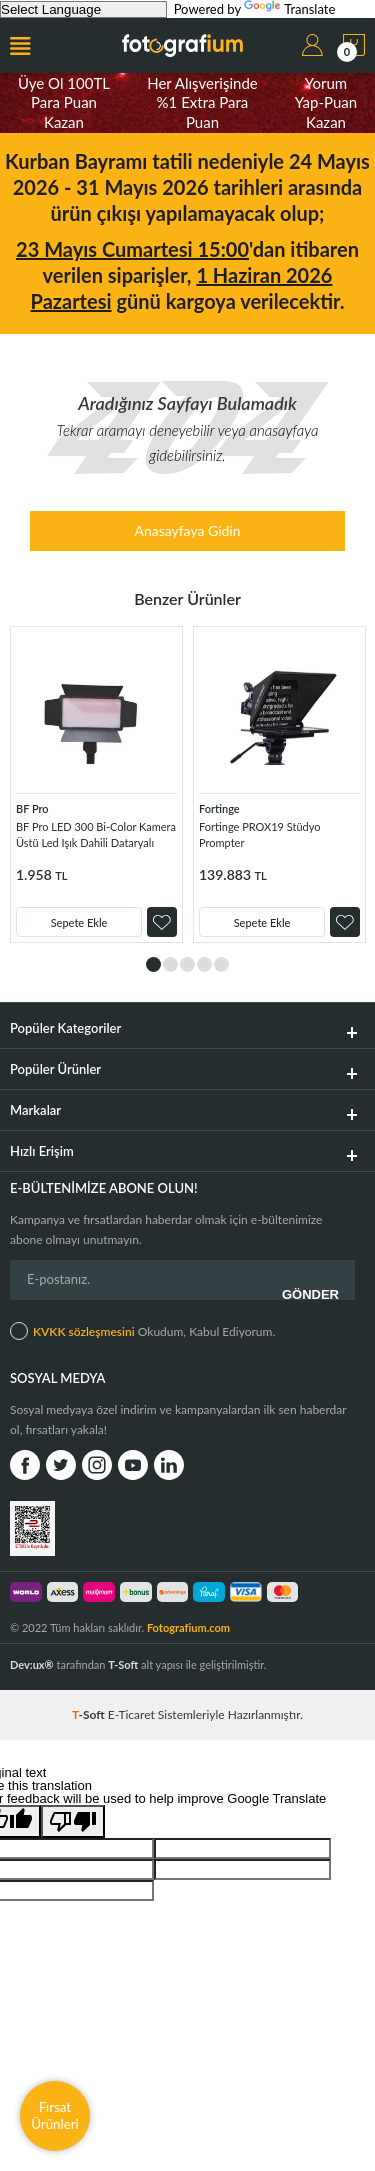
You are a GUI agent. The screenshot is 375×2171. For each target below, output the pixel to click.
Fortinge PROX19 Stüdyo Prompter (260, 834)
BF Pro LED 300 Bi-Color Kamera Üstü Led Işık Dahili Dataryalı (96, 834)
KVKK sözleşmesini (84, 1331)
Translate (289, 9)
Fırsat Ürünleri (55, 2115)
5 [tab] (221, 964)
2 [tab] (170, 964)
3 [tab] (187, 964)
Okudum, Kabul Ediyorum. (142, 1331)
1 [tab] (153, 964)
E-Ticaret (131, 1714)
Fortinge (219, 808)
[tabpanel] (96, 784)
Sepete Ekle (79, 922)
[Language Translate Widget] (83, 9)
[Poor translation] (73, 1821)
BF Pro (32, 808)
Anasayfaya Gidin (187, 530)
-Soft (90, 1714)
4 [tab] (204, 964)
